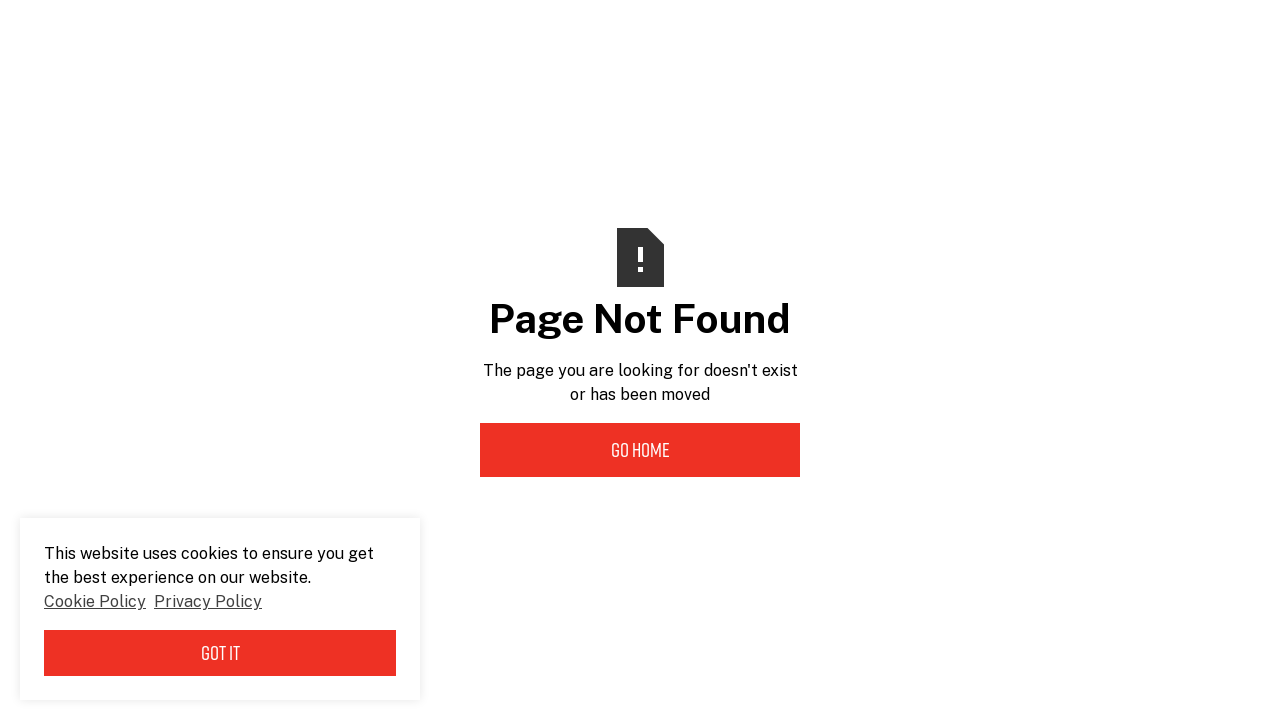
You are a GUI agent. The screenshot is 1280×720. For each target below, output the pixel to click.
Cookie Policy (95, 601)
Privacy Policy (208, 601)
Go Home (640, 450)
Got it (220, 653)
